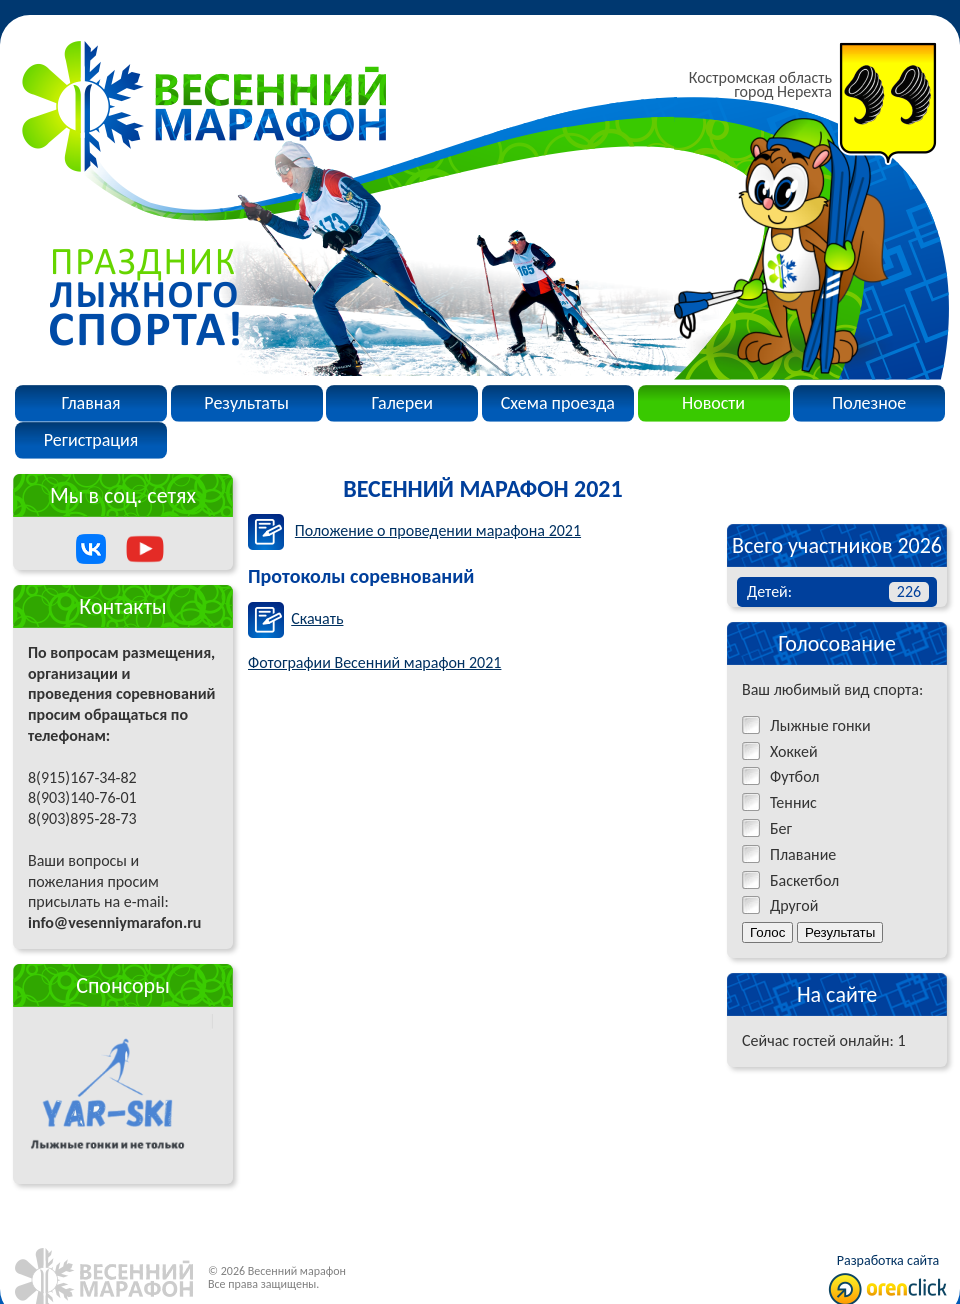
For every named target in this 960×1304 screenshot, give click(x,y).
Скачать (317, 618)
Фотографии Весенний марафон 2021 (374, 662)
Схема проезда (558, 403)
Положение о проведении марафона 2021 (438, 530)
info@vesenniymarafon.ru (114, 922)
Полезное (869, 403)
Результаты (246, 403)
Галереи (402, 403)
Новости (713, 403)
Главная (90, 403)
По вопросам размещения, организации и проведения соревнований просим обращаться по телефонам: (121, 777)
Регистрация (91, 440)
